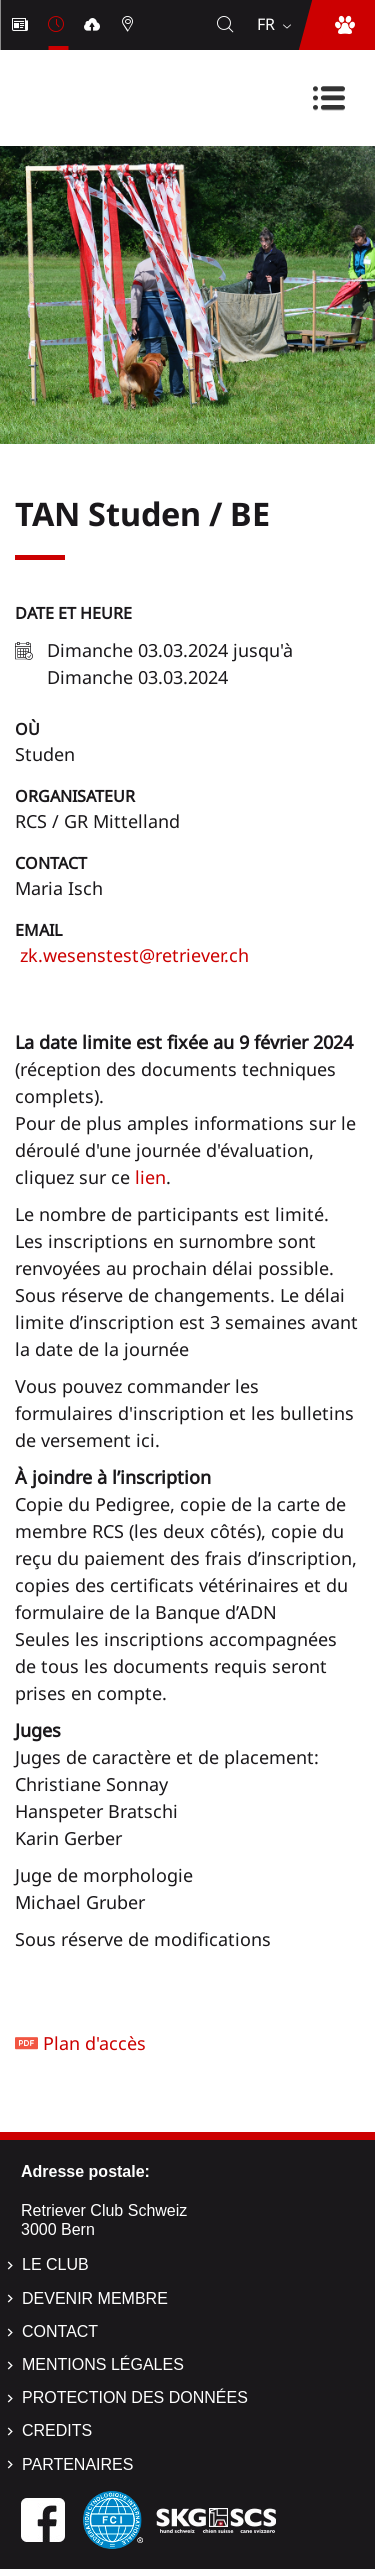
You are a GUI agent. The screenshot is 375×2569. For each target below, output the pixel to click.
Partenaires (77, 2464)
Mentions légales (103, 2364)
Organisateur (75, 796)
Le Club (55, 2264)
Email (38, 930)
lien (150, 1177)
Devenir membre (95, 2298)
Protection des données (135, 2397)
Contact (51, 863)
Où (27, 729)
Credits (57, 2430)
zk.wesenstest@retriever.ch (132, 955)
